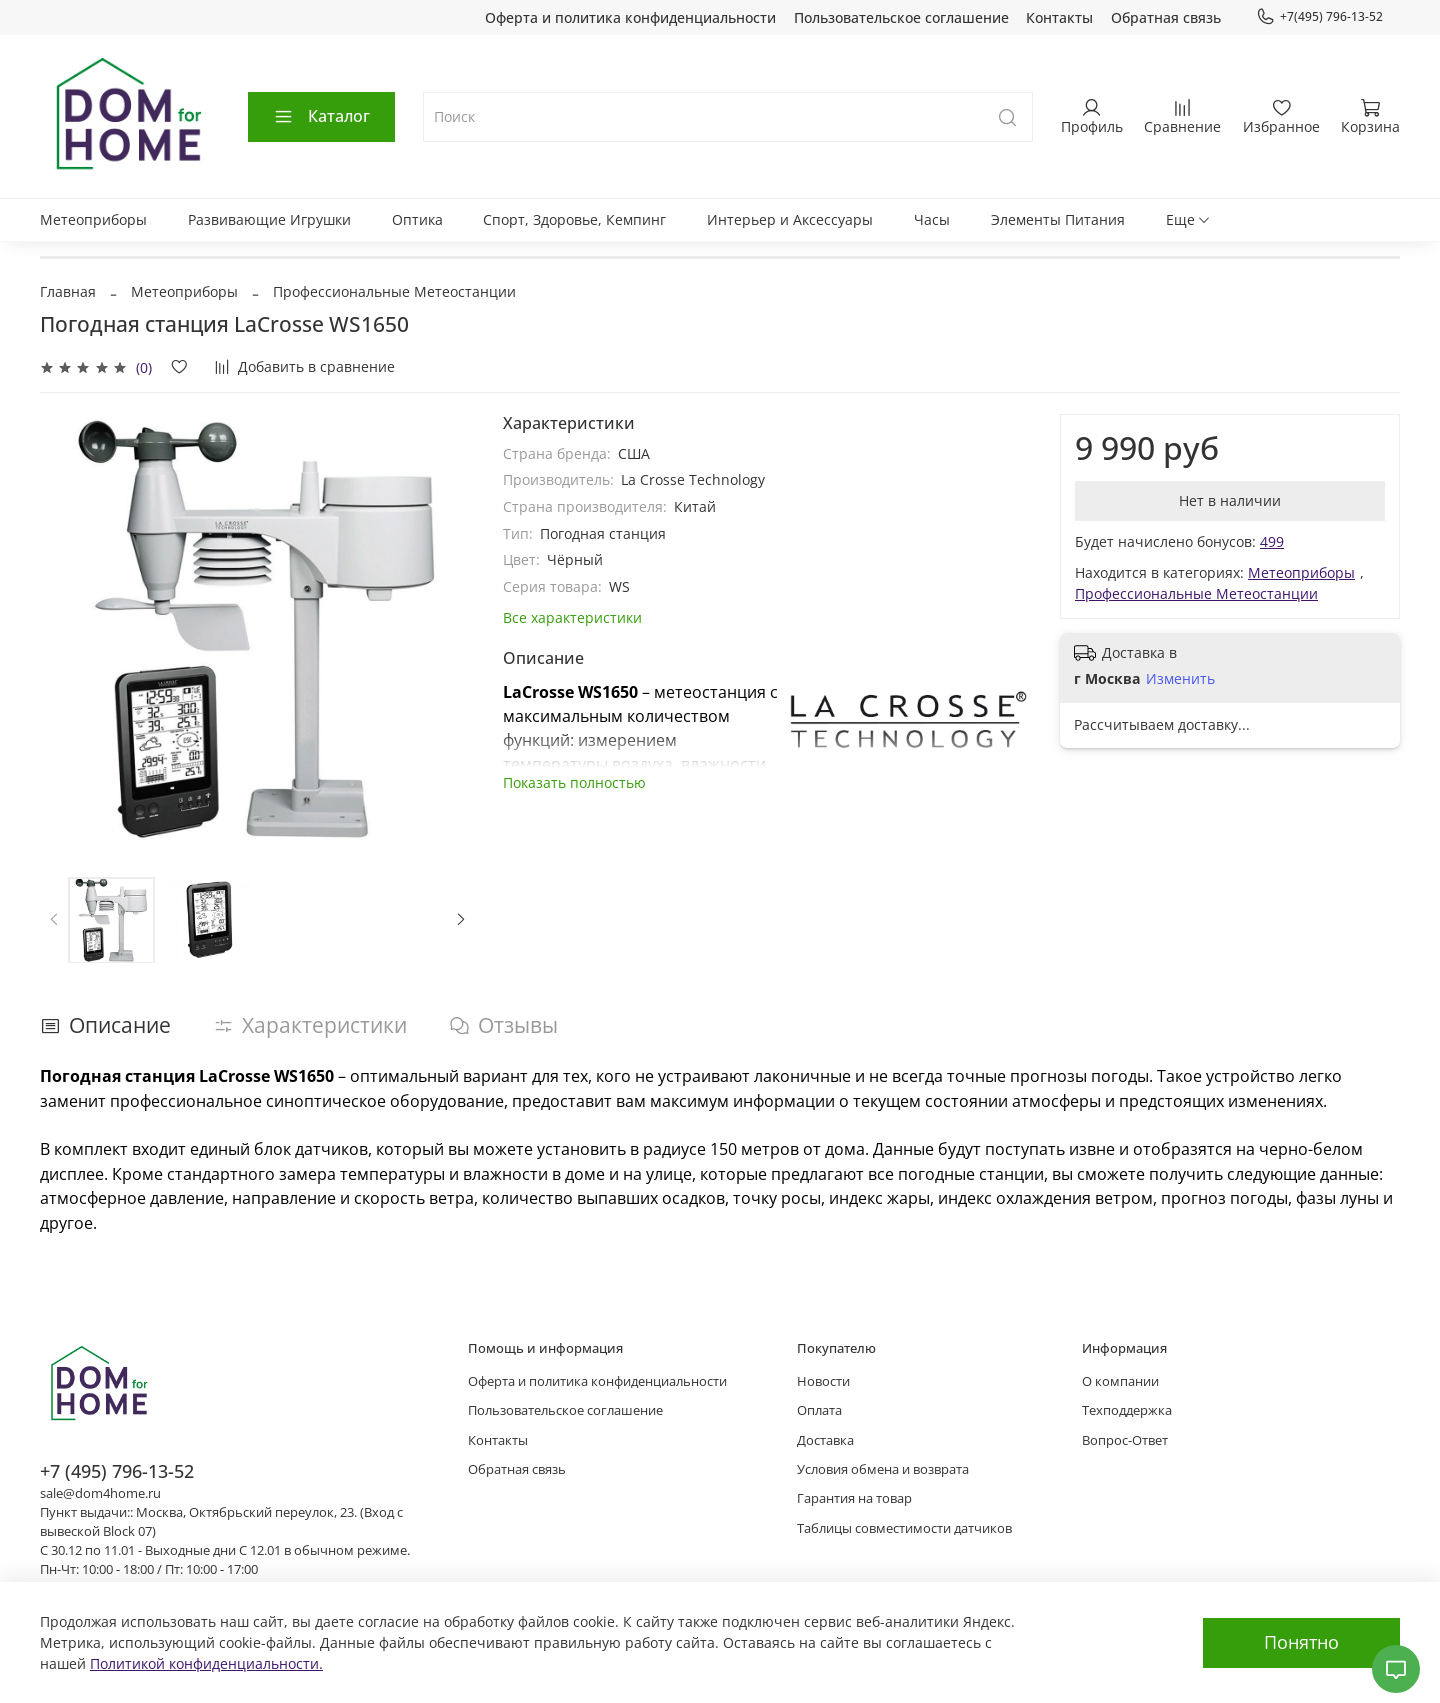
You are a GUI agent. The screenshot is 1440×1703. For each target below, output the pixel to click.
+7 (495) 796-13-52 (117, 1471)
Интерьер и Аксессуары (790, 219)
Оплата (819, 1410)
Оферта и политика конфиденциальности (630, 17)
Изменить (1180, 679)
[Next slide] (460, 919)
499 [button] (1272, 541)
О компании (1120, 1381)
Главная (68, 291)
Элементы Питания (1058, 219)
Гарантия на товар (854, 1498)
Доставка (825, 1440)
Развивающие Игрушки (269, 219)
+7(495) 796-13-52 (1319, 17)
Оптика (417, 219)
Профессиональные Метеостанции (394, 291)
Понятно (1301, 1642)
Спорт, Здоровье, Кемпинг (574, 219)
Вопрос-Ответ (1125, 1440)
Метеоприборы (93, 219)
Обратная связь (1166, 17)
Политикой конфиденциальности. (206, 1663)
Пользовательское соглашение (901, 17)
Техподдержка (1127, 1410)
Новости (823, 1381)
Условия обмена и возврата (883, 1469)
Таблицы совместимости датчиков (904, 1528)
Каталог (321, 116)
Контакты (1059, 17)
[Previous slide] (54, 919)
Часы (932, 219)
